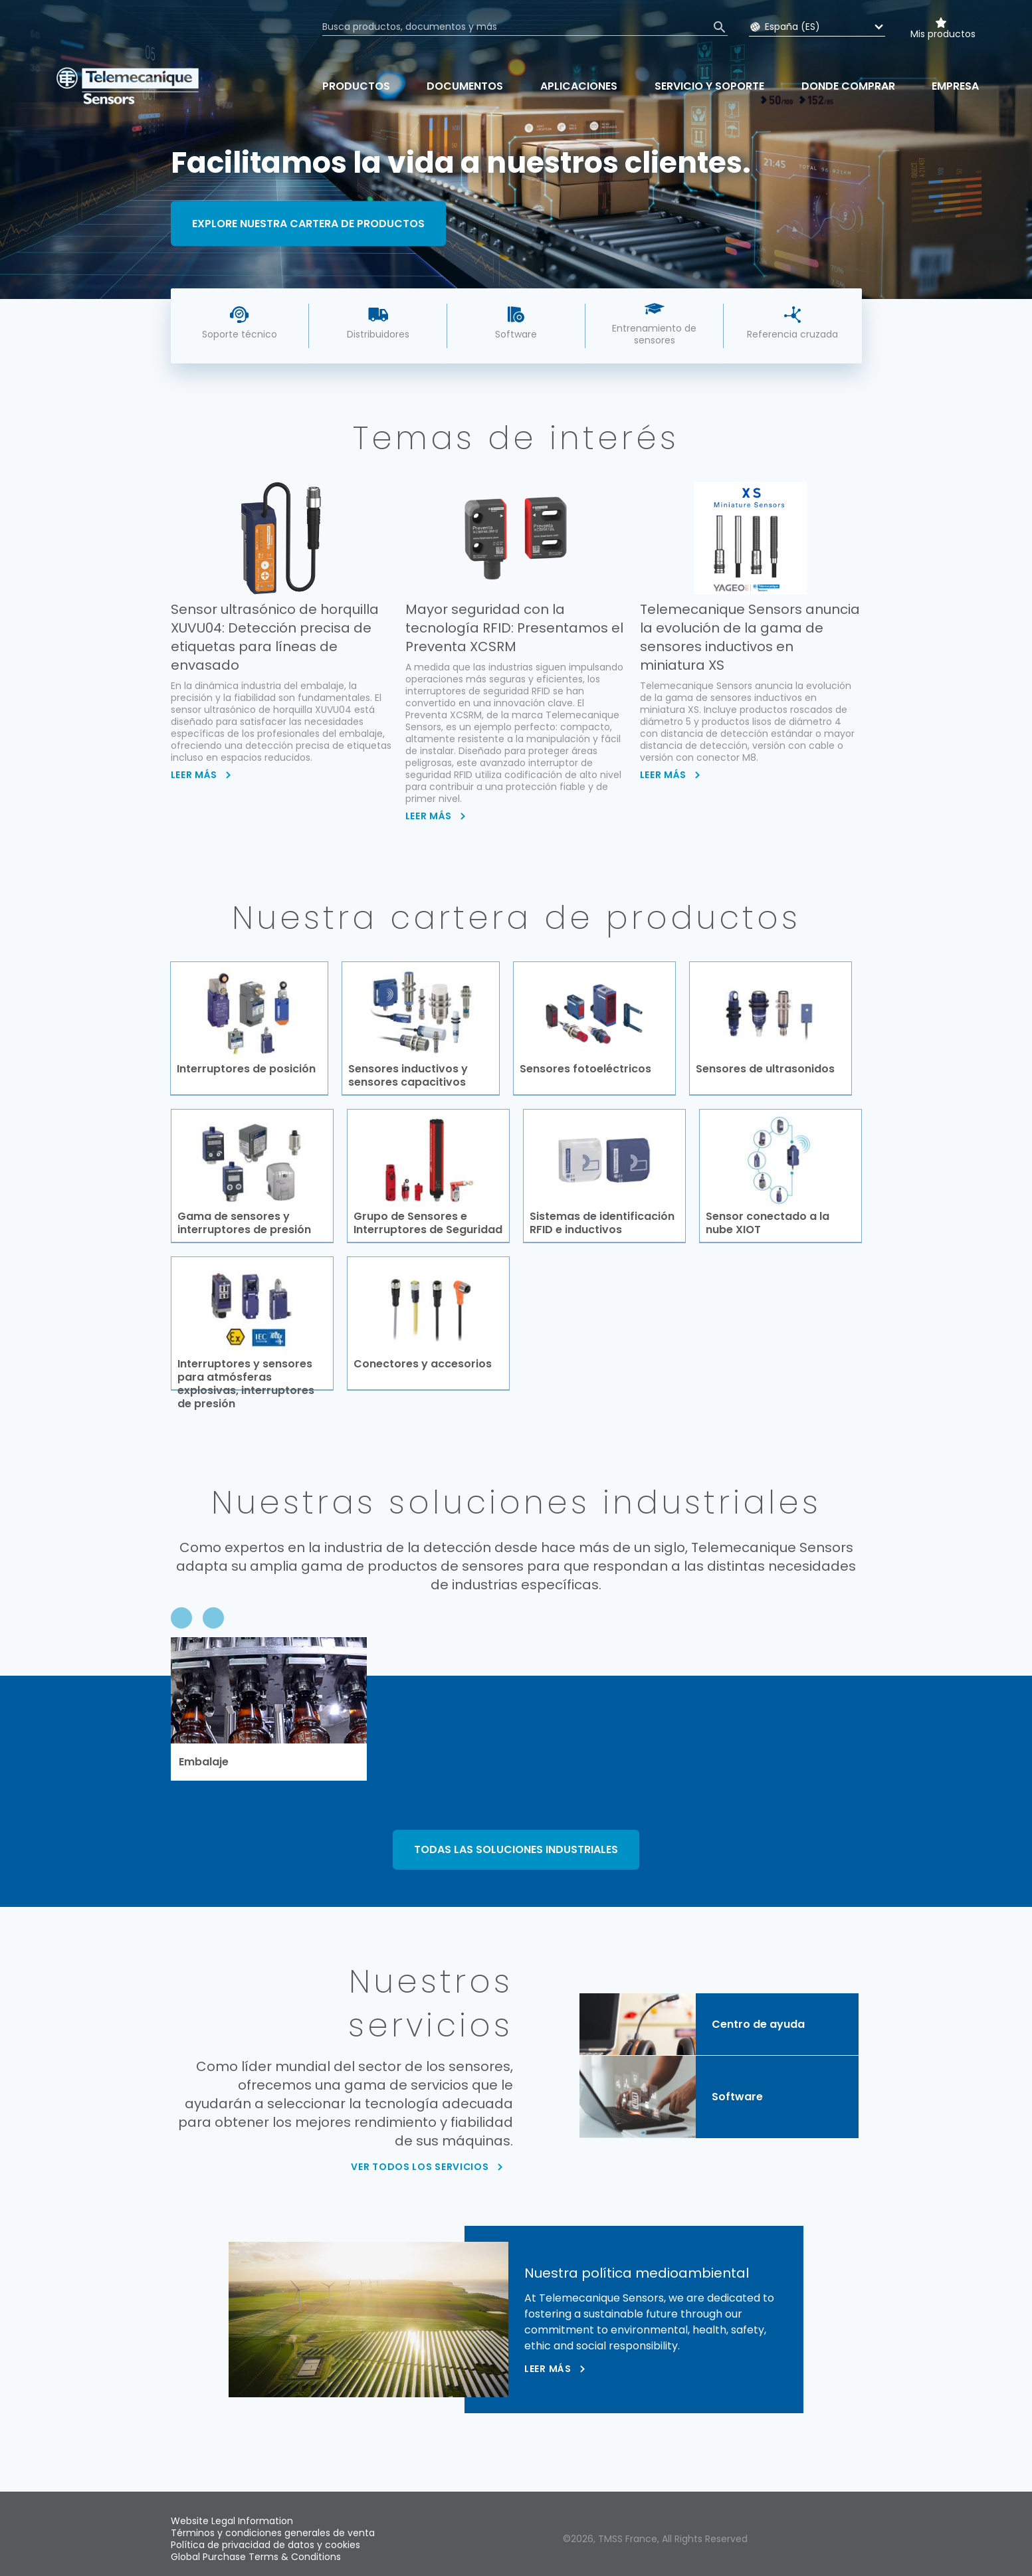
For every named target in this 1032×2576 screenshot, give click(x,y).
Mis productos (943, 34)
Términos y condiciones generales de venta (273, 2532)
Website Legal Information (232, 2520)
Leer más (547, 2373)
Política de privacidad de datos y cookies (265, 2544)
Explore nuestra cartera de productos (308, 223)
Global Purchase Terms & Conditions (256, 2556)
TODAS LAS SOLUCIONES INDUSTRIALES (516, 1853)
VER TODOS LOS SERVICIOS (419, 2170)
